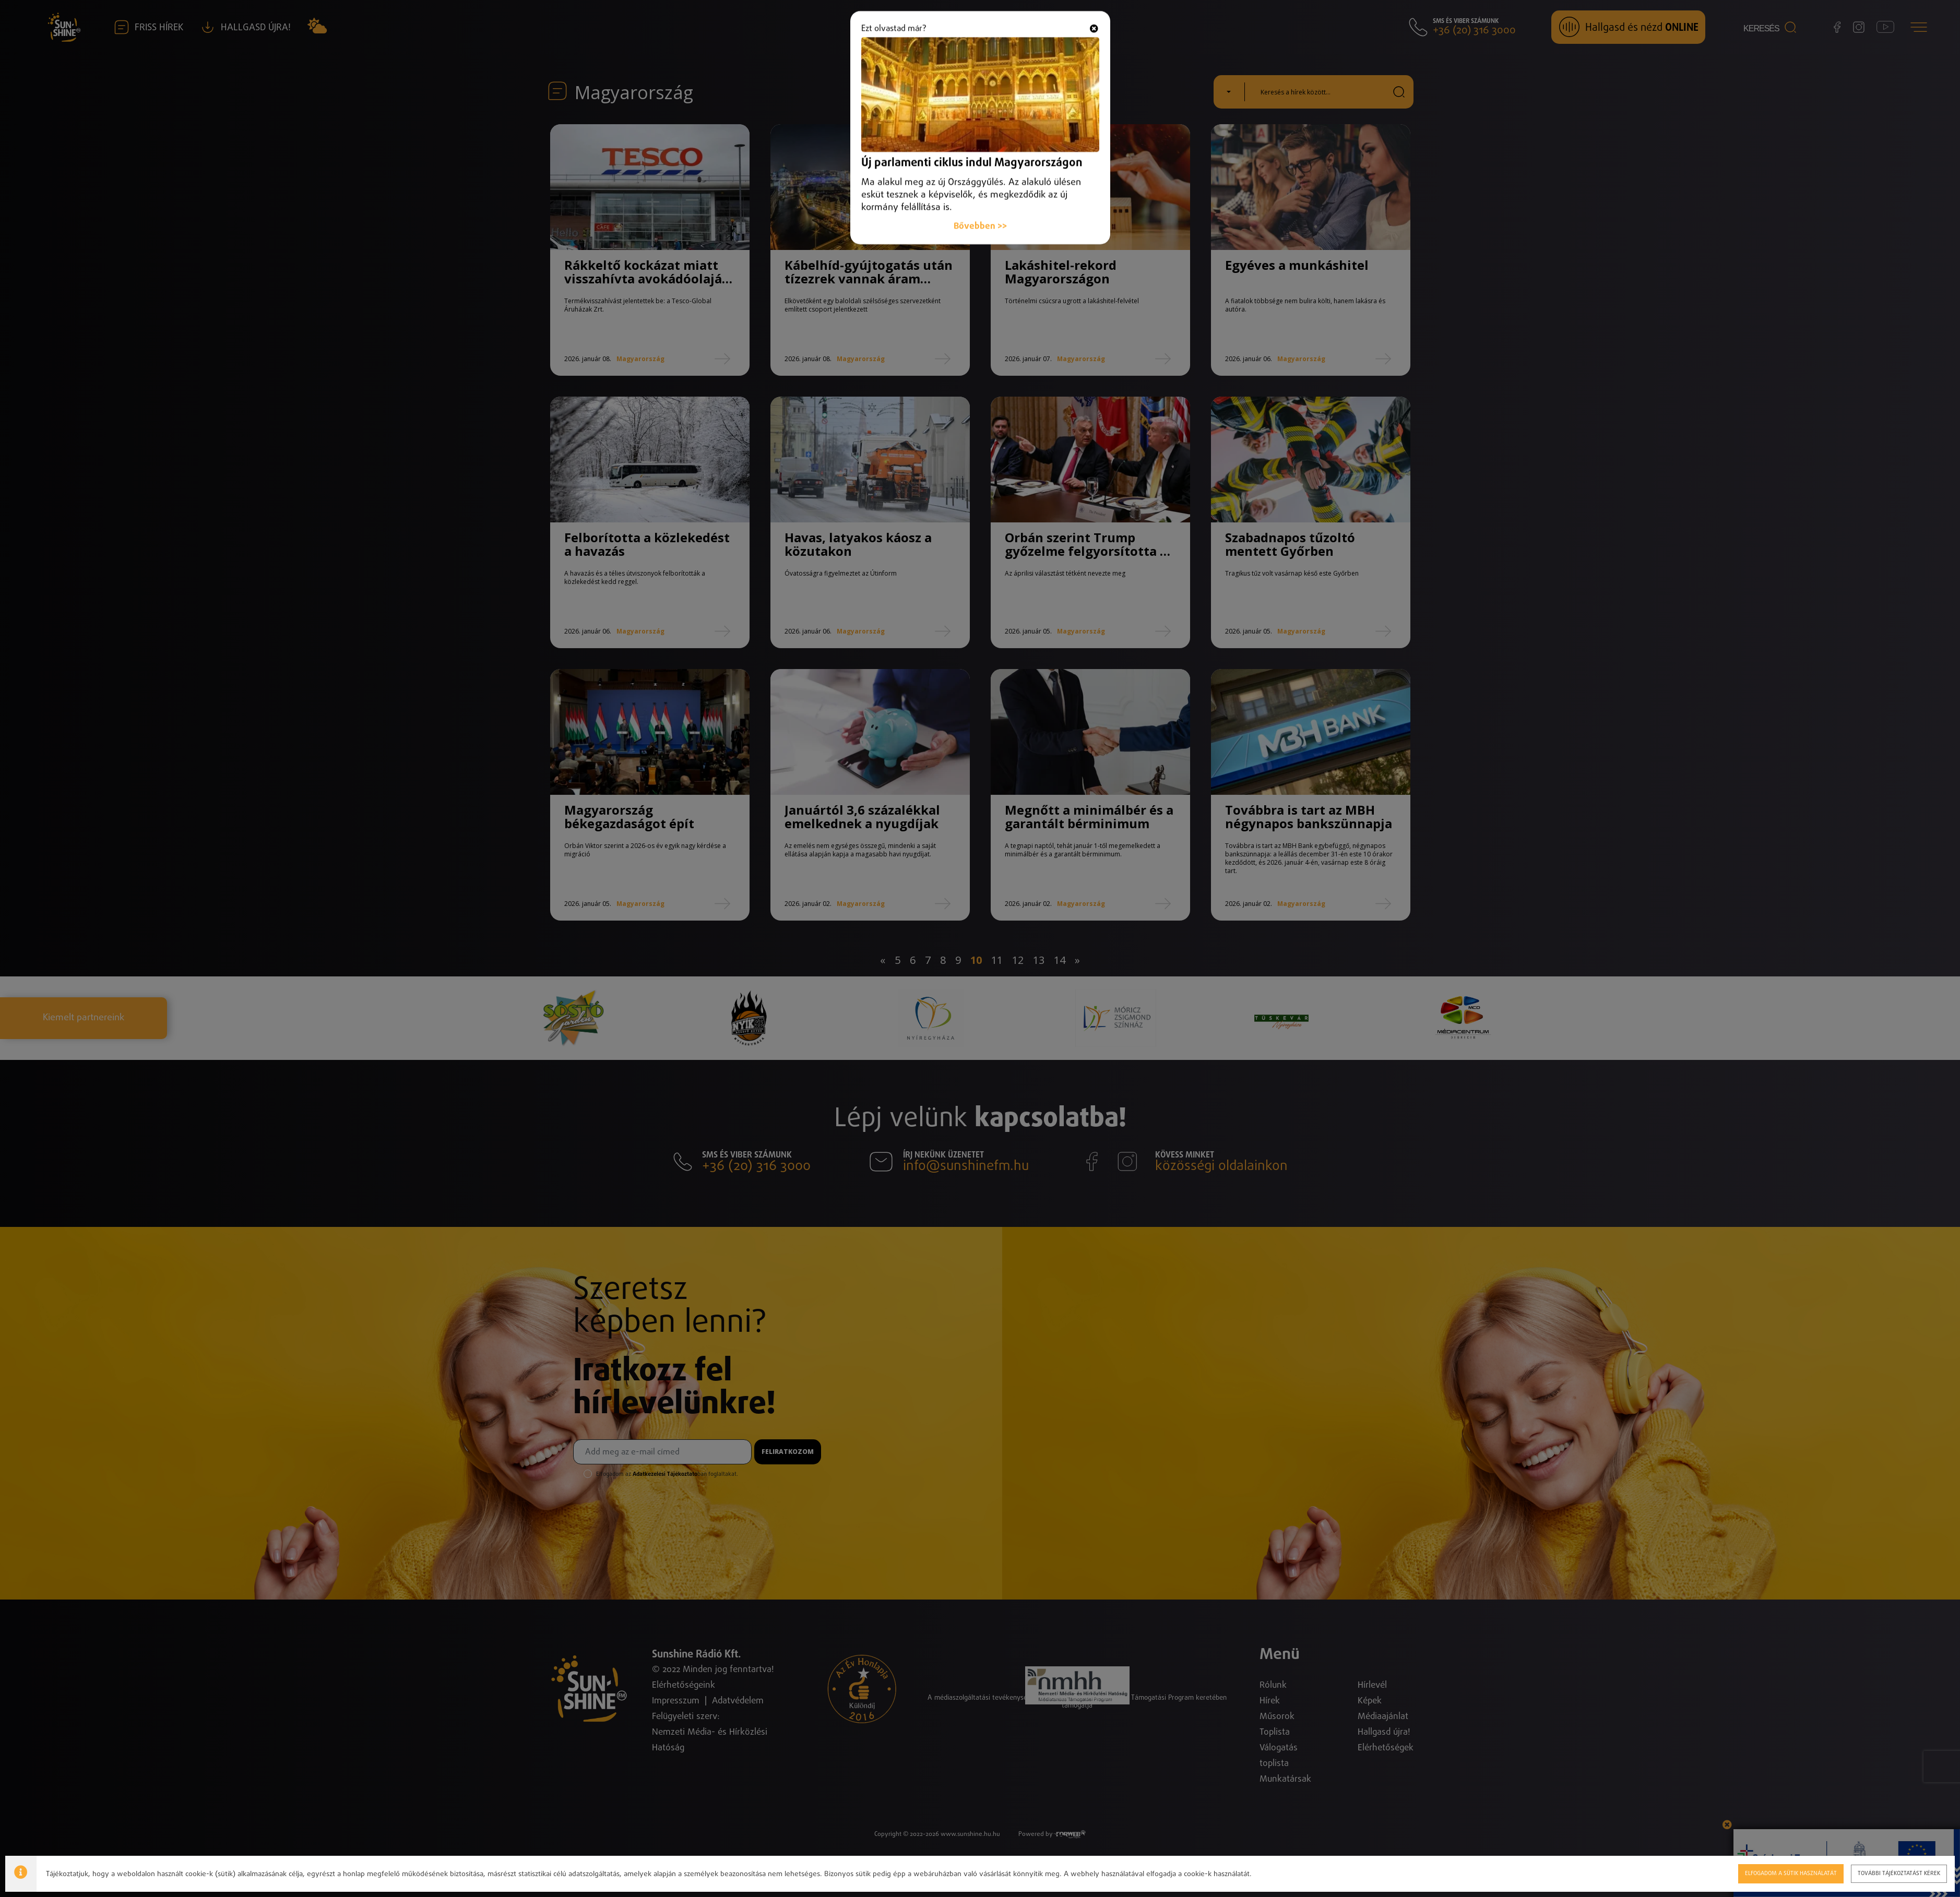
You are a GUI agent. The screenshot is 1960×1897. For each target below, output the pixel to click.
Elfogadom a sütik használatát (1790, 1873)
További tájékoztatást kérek (1898, 1873)
